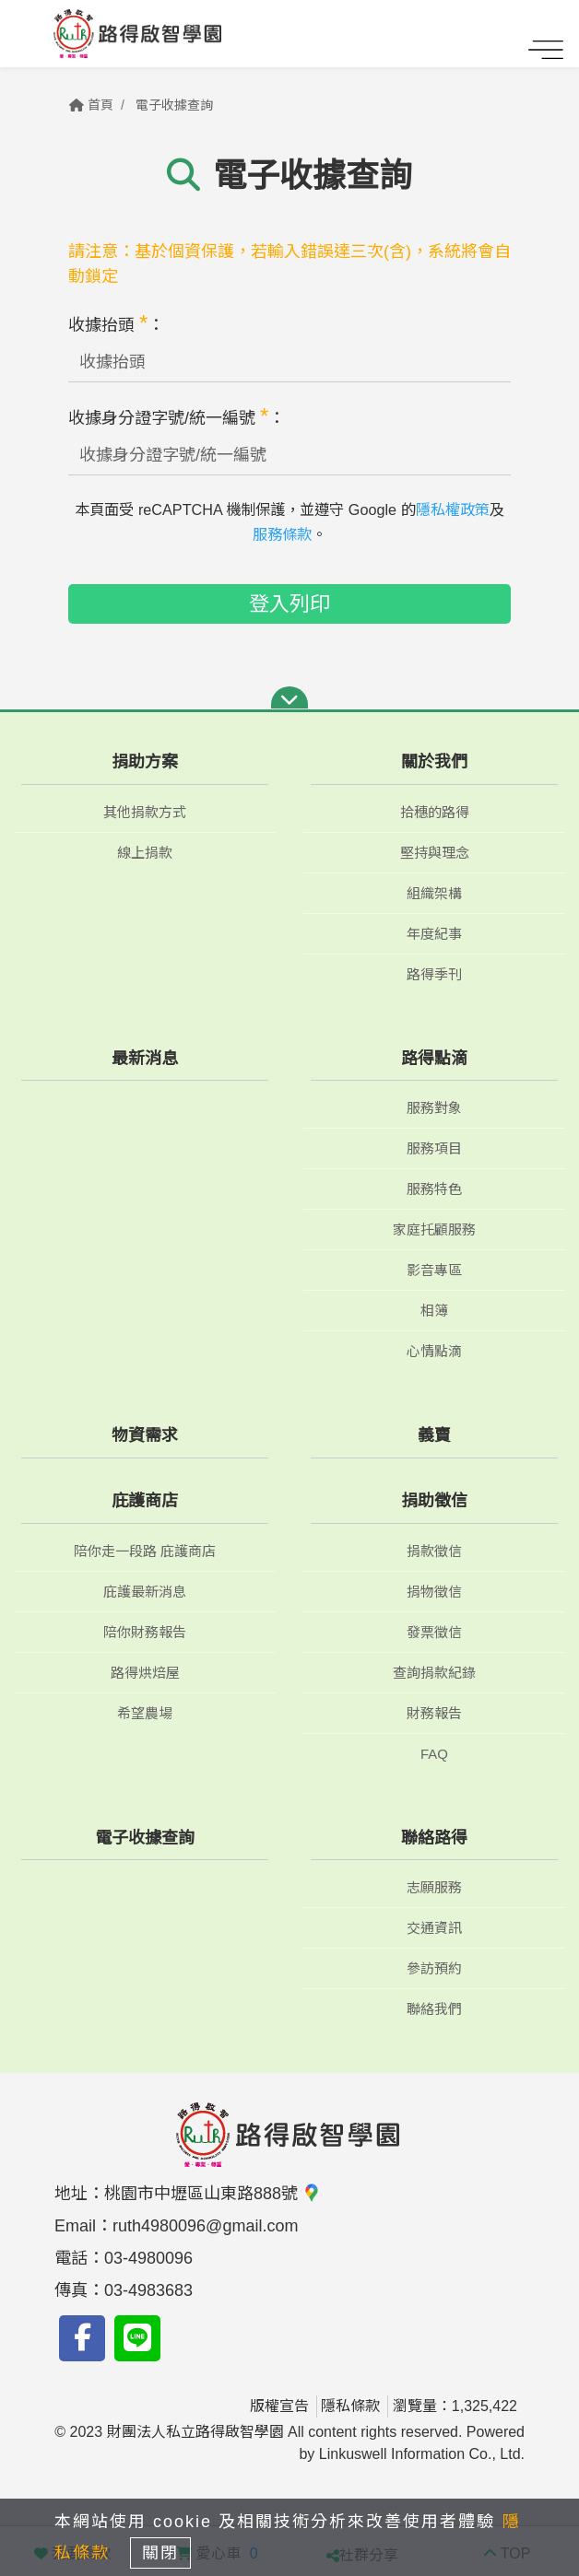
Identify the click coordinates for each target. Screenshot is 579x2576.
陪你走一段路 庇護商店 (145, 1551)
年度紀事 (434, 934)
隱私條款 (350, 2406)
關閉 (160, 2553)
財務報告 (434, 1713)
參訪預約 (434, 1968)
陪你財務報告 (144, 1632)
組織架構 (434, 893)
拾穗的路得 (434, 812)
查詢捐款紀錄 (434, 1672)
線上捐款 (144, 853)
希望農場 (144, 1713)
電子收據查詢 (174, 105)
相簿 (434, 1310)
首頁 (91, 105)
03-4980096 (148, 2258)
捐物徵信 (434, 1591)
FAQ (434, 1754)
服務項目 (434, 1148)
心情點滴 (434, 1351)
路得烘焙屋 (145, 1672)
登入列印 (289, 603)
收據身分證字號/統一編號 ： (176, 416)
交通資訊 (434, 1928)
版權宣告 (279, 2406)
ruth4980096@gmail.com (205, 2226)
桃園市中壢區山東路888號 (212, 2193)
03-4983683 (148, 2290)
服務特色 (434, 1189)
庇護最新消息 (144, 1591)
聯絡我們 (434, 2009)
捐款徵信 (434, 1551)
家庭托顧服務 (434, 1229)
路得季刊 (434, 974)
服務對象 (434, 1108)
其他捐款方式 (144, 812)
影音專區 (434, 1270)
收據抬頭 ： (116, 322)
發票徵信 (434, 1632)
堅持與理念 (434, 853)
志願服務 (434, 1887)
